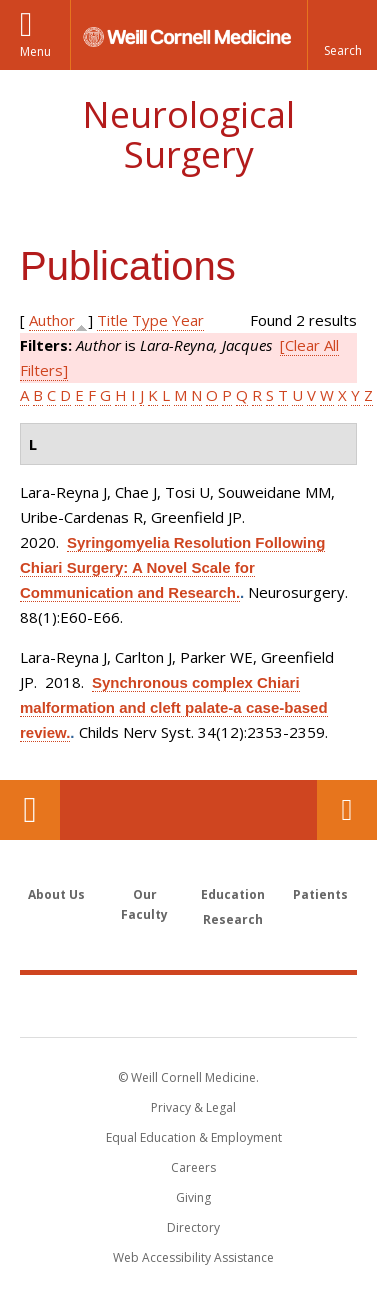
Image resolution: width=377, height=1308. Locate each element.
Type (150, 320)
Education (233, 894)
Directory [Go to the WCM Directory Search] (193, 1227)
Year (188, 320)
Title (112, 320)
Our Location (30, 810)
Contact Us (347, 810)
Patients (320, 894)
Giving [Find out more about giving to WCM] (193, 1197)
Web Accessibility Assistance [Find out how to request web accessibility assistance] (193, 1257)
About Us (56, 894)
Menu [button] (35, 51)
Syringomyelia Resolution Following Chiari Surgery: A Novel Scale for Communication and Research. (172, 567)
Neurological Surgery (188, 134)
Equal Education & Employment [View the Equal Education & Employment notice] (194, 1137)
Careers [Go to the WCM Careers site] (193, 1167)
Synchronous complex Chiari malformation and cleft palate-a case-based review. (174, 707)
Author (52, 320)
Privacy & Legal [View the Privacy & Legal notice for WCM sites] (193, 1107)
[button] (342, 35)
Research (233, 919)
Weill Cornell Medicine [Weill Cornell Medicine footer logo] (189, 1005)
